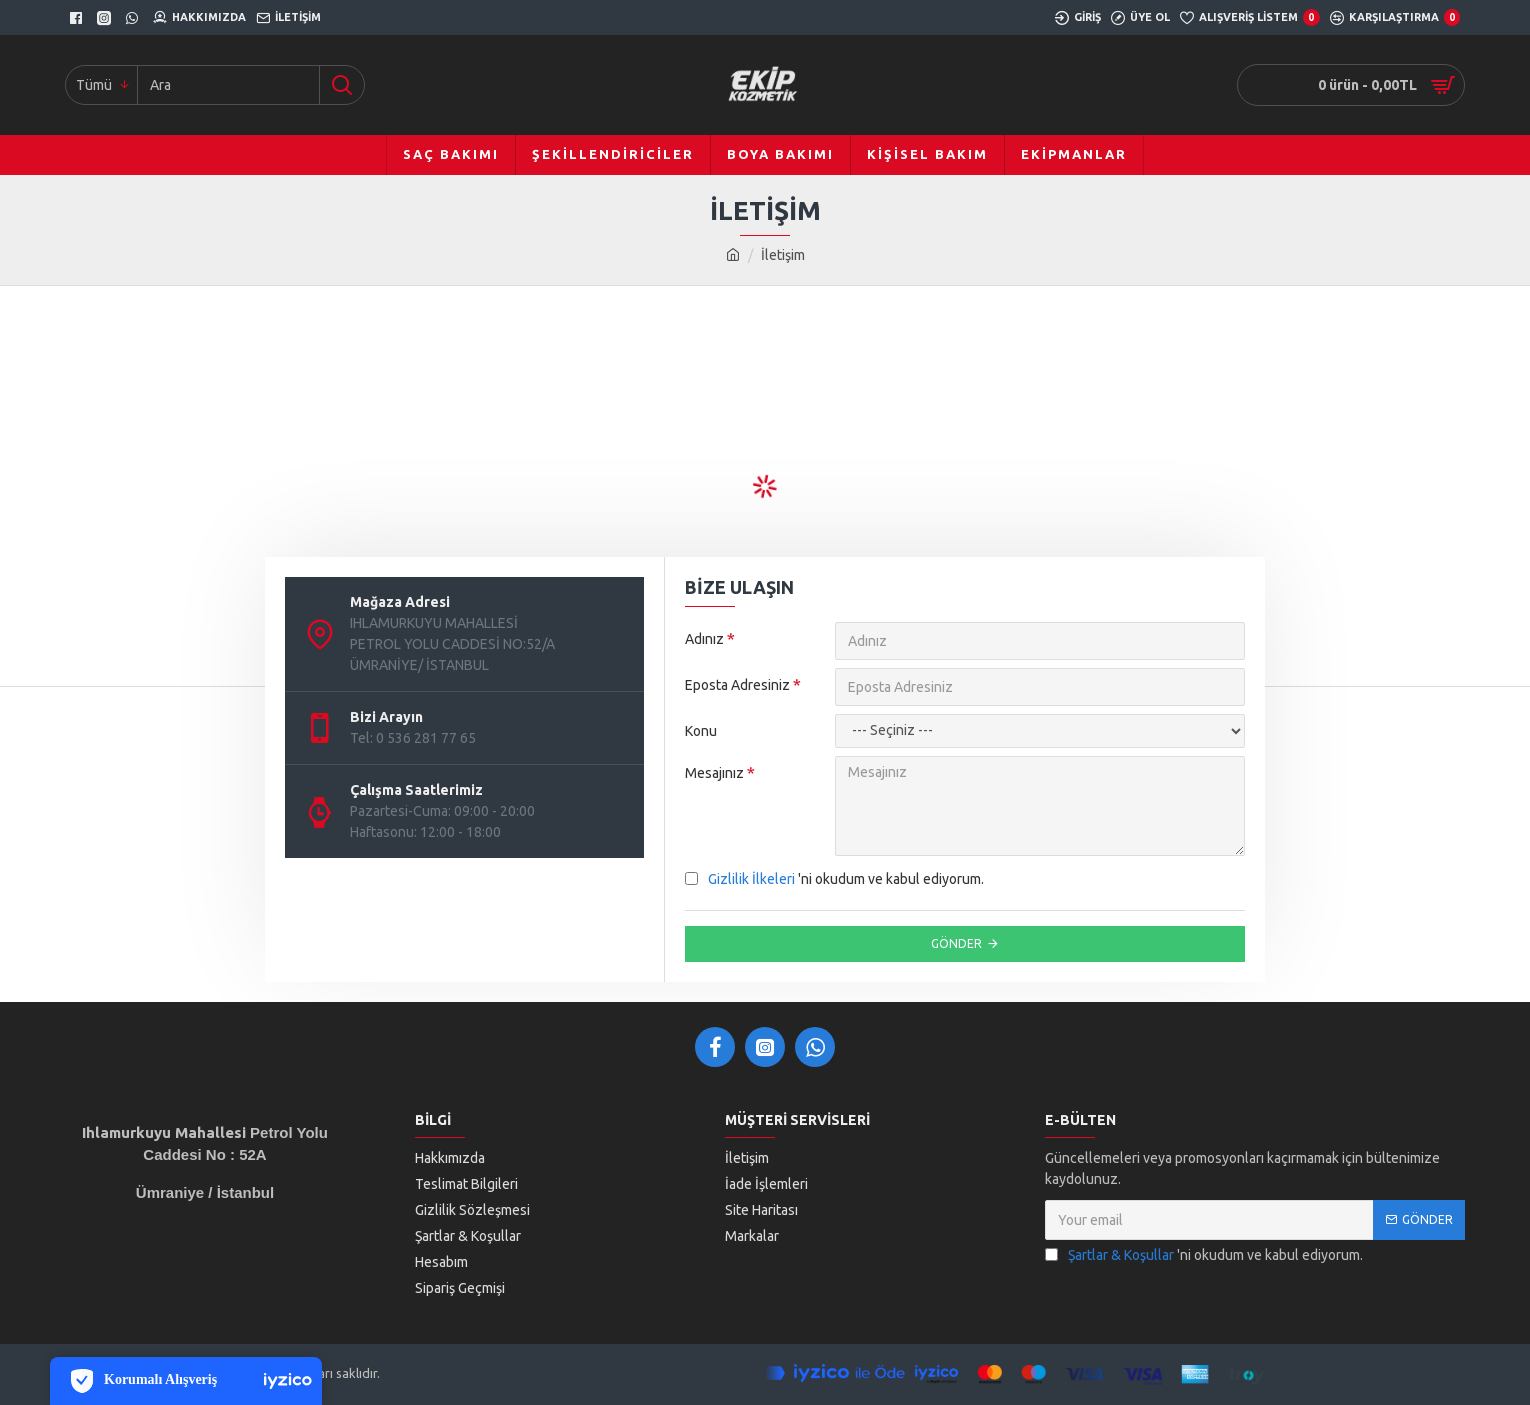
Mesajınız (714, 773)
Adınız (704, 639)
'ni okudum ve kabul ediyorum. (834, 879)
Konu (701, 731)
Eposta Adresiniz (737, 685)
